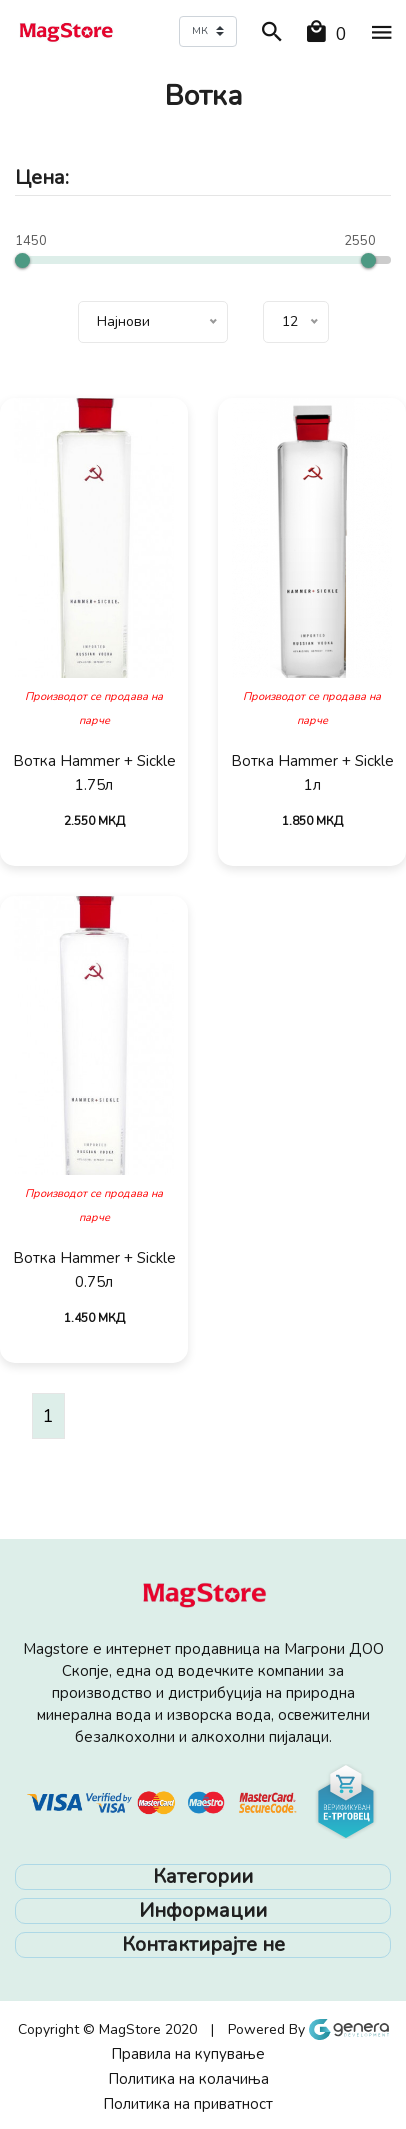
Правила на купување (188, 2054)
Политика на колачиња (188, 2079)
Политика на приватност (188, 2104)
